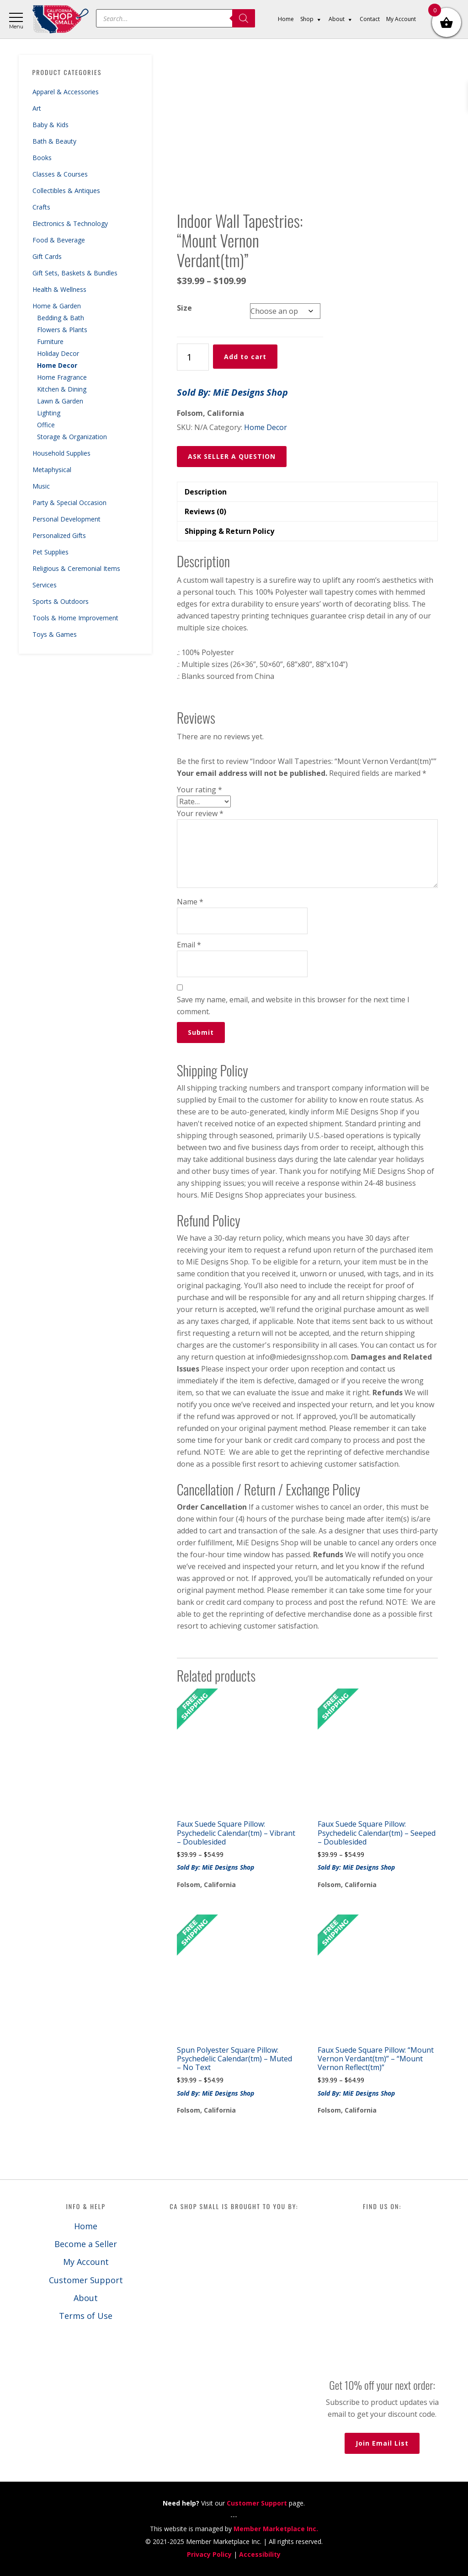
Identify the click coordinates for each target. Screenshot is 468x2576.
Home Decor (57, 365)
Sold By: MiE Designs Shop (232, 392)
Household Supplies (61, 453)
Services (44, 585)
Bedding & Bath (60, 317)
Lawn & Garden (60, 401)
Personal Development (66, 519)
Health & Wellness (59, 289)
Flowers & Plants (62, 329)
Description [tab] (206, 492)
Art (36, 108)
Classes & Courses (60, 174)
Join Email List (382, 2443)
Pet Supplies (50, 552)
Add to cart (245, 356)
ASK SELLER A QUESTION (232, 456)
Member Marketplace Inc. (276, 2528)
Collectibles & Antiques (66, 190)
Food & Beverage (58, 240)
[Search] (243, 18)
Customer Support (86, 2280)
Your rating (199, 790)
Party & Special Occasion (69, 502)
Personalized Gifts (59, 535)
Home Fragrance (62, 377)
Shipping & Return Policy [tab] (229, 531)
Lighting (48, 413)
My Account (86, 2261)
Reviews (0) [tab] (205, 511)
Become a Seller (85, 2243)
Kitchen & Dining (61, 389)
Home (85, 2226)
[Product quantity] (193, 357)
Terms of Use (85, 2315)
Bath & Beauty (54, 141)
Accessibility (260, 2554)
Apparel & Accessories (65, 91)
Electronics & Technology (70, 223)
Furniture (50, 341)
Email (189, 945)
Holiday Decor (58, 353)
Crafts (41, 207)
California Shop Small (60, 19)
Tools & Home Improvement (75, 617)
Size (184, 308)
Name (190, 902)
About (86, 2297)
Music (41, 486)
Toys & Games (54, 634)
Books (42, 157)
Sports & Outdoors (60, 601)
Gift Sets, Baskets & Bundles (74, 273)
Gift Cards (47, 256)
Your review (200, 813)
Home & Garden (56, 305)
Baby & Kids (50, 124)
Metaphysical (51, 469)
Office (46, 424)
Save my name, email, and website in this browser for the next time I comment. (293, 1005)
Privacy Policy (209, 2554)
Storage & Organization (72, 436)
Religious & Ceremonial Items (76, 568)
